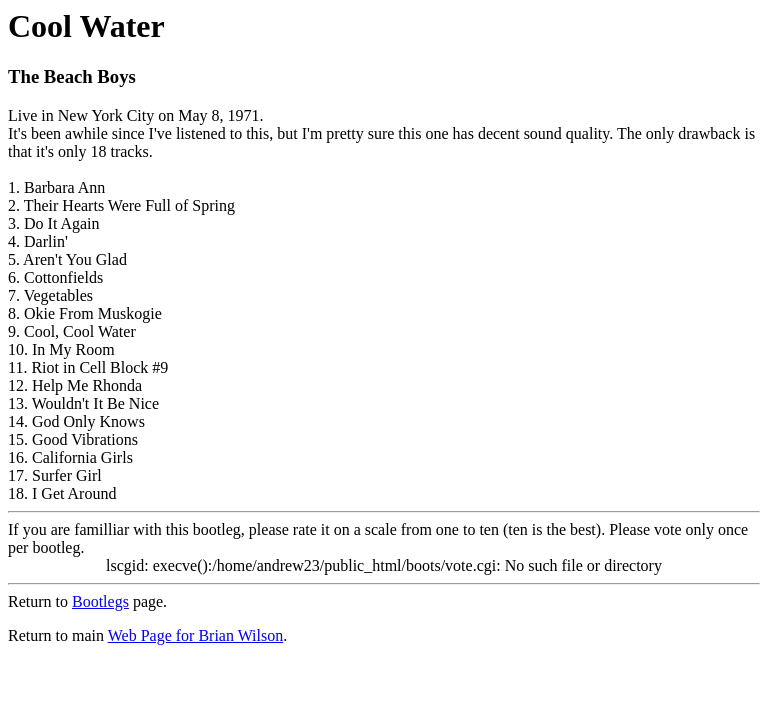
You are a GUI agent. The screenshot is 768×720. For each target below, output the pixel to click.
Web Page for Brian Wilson (196, 635)
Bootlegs (100, 601)
